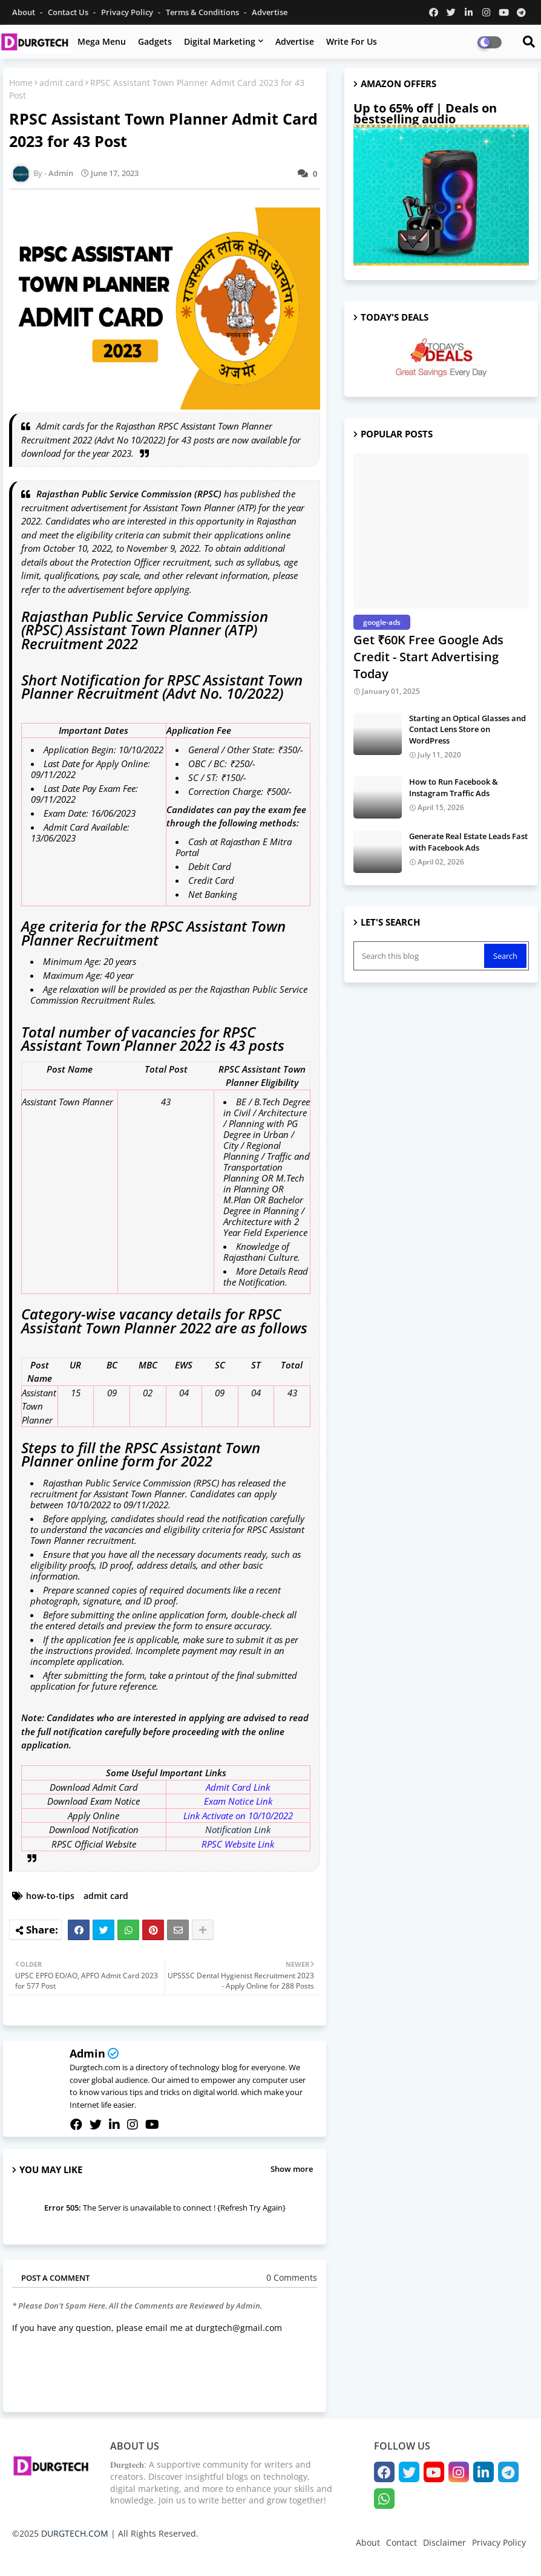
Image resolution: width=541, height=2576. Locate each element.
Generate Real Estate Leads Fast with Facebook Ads (468, 841)
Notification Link (237, 1829)
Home (21, 82)
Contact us (69, 12)
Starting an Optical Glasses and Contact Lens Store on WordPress (467, 729)
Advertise (269, 12)
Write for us (351, 41)
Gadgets (155, 41)
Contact (401, 2542)
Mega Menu (101, 41)
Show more (291, 2168)
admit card (61, 82)
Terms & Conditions (203, 12)
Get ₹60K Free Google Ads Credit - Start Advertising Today (428, 657)
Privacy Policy (128, 12)
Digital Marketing (219, 41)
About (24, 12)
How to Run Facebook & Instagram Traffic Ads (453, 787)
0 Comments (291, 2277)
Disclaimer (444, 2542)
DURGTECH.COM (74, 2533)
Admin (87, 2053)
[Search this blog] (420, 956)
